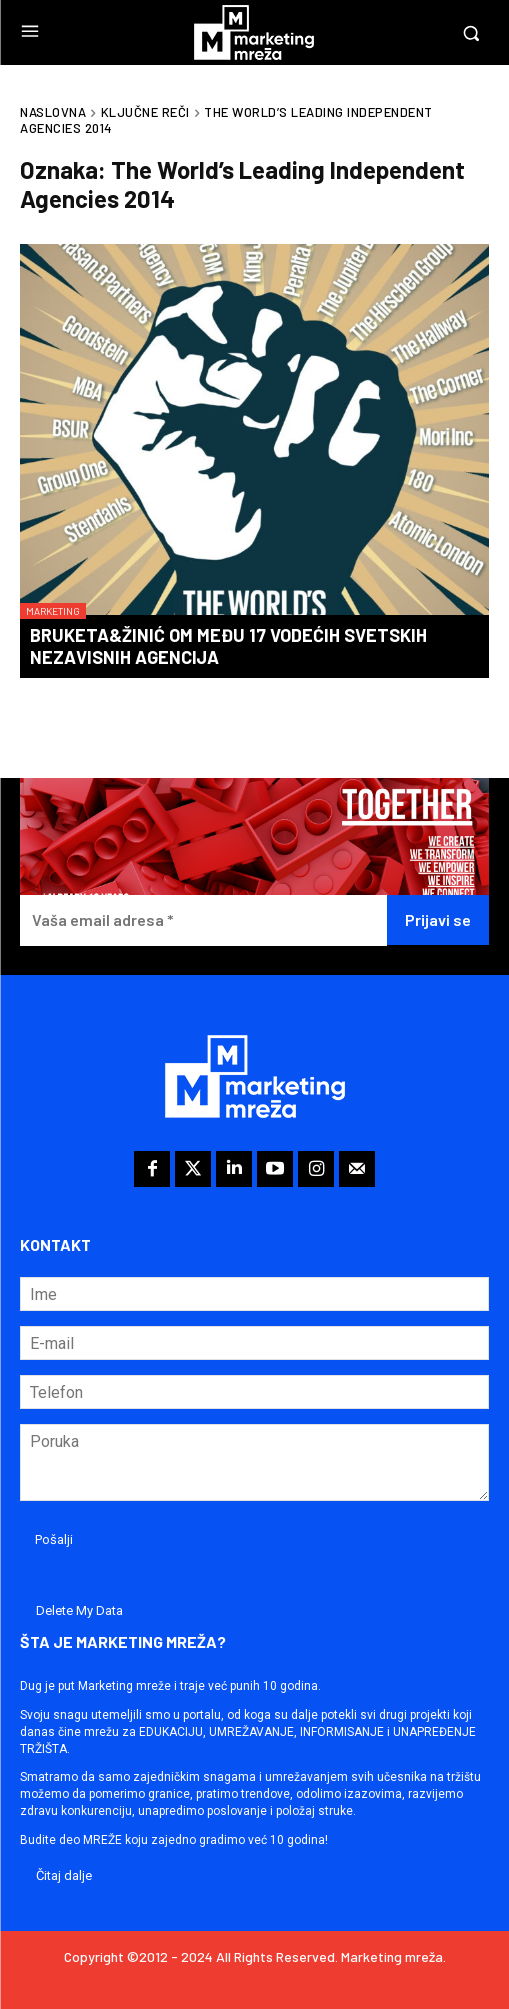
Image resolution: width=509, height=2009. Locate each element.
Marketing (53, 611)
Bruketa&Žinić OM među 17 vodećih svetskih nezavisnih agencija (228, 646)
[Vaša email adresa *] (203, 920)
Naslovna (53, 112)
